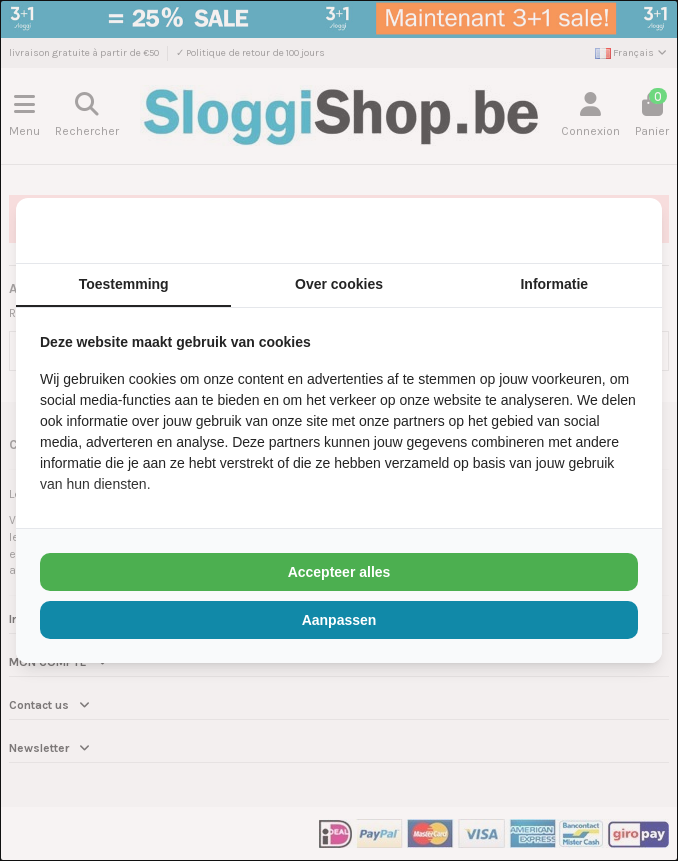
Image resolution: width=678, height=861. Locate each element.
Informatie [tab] (554, 284)
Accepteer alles (339, 572)
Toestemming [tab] (124, 284)
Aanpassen (339, 620)
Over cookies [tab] (339, 284)
